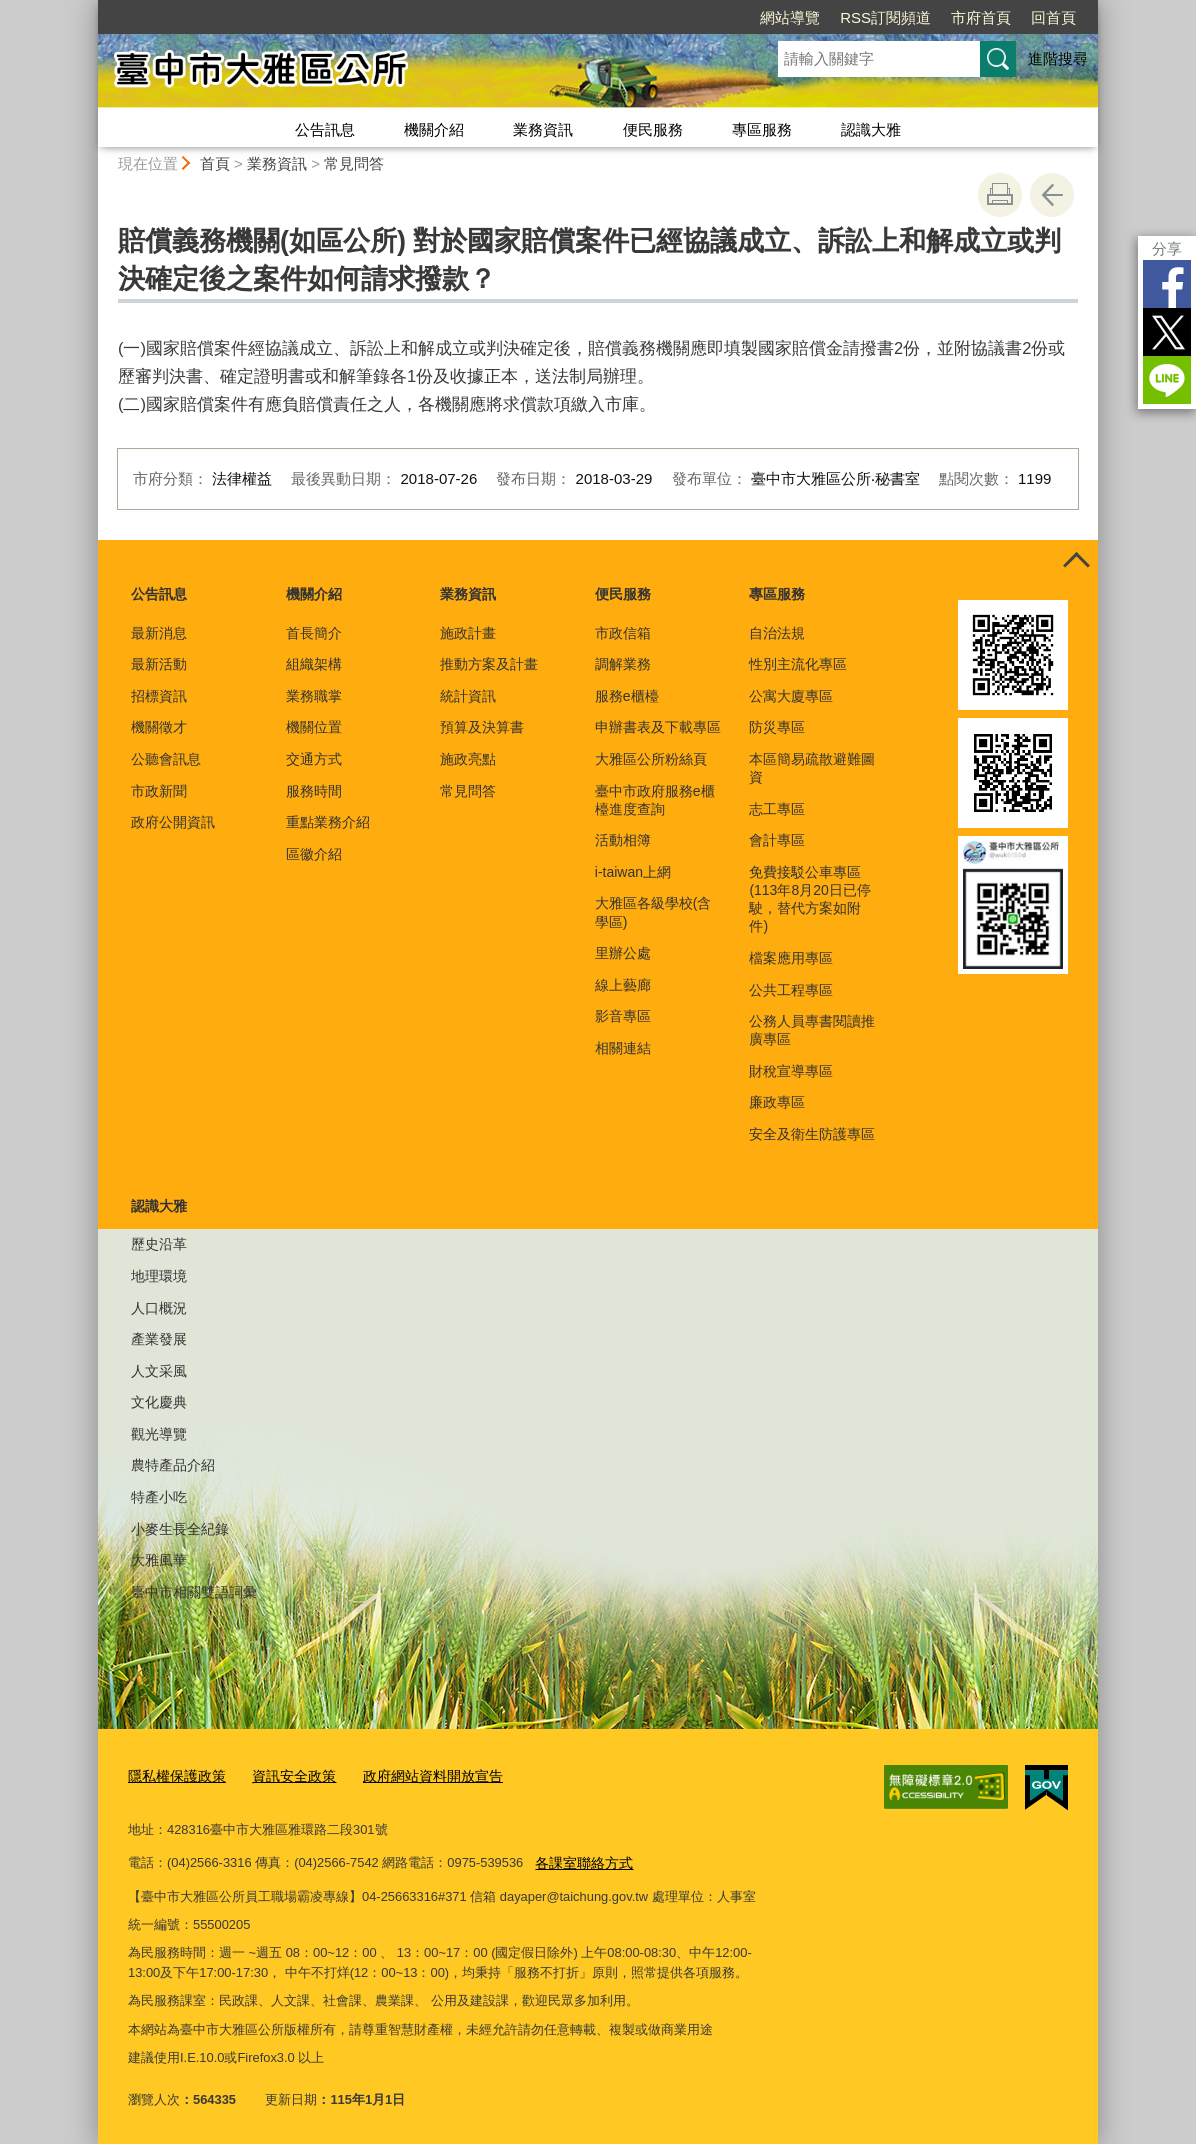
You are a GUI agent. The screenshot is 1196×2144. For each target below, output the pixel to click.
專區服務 (762, 129)
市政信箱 (623, 633)
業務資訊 (543, 129)
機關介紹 (434, 129)
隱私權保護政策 (173, 1774)
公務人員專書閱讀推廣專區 (812, 1030)
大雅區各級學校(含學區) (653, 912)
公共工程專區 (791, 990)
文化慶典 (159, 1402)
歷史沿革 (159, 1244)
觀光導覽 (159, 1434)
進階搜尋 (1058, 58)
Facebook (1167, 284)
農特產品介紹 (173, 1465)
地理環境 (159, 1276)
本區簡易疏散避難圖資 (812, 768)
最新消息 (159, 633)
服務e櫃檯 (627, 696)
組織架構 (314, 664)
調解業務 (623, 664)
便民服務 (653, 129)
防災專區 (777, 727)
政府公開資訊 (173, 822)
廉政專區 (777, 1102)
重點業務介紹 (328, 822)
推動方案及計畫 (489, 664)
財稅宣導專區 (791, 1071)
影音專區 (623, 1016)
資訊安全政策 (284, 1774)
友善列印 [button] (1000, 195)
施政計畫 (468, 633)
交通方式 (314, 759)
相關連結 (623, 1048)
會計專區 (777, 840)
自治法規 (777, 633)
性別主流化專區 (798, 664)
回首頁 (1053, 17)
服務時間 (314, 791)
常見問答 (354, 163)
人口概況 (159, 1308)
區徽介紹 (314, 854)
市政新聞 (159, 791)
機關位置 (314, 727)
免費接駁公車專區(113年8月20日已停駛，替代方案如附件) (809, 899)
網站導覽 (790, 17)
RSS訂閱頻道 (885, 17)
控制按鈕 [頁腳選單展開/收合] (1076, 562)
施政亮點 (468, 759)
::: (89, 8)
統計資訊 (468, 696)
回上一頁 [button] (1052, 195)
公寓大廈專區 (791, 696)
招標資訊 (159, 696)
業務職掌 (314, 696)
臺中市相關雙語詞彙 (194, 1592)
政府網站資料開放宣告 (415, 1774)
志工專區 (777, 809)
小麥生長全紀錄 (180, 1529)
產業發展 (159, 1339)
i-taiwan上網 (633, 872)
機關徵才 (159, 727)
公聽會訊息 (166, 759)
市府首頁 (981, 17)
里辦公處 (623, 953)
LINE (1167, 380)
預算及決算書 (482, 727)
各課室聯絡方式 (580, 1859)
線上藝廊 (623, 985)
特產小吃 (159, 1497)
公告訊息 (325, 129)
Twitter (1167, 332)
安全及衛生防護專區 (812, 1134)
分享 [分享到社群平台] (1167, 248)
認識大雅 (871, 129)
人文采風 (159, 1371)
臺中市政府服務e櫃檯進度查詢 (655, 800)
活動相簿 (623, 840)
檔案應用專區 (791, 958)
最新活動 (159, 664)
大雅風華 (159, 1560)
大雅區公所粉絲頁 (651, 759)
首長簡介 (314, 633)
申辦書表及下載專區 (658, 727)
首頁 (215, 163)
